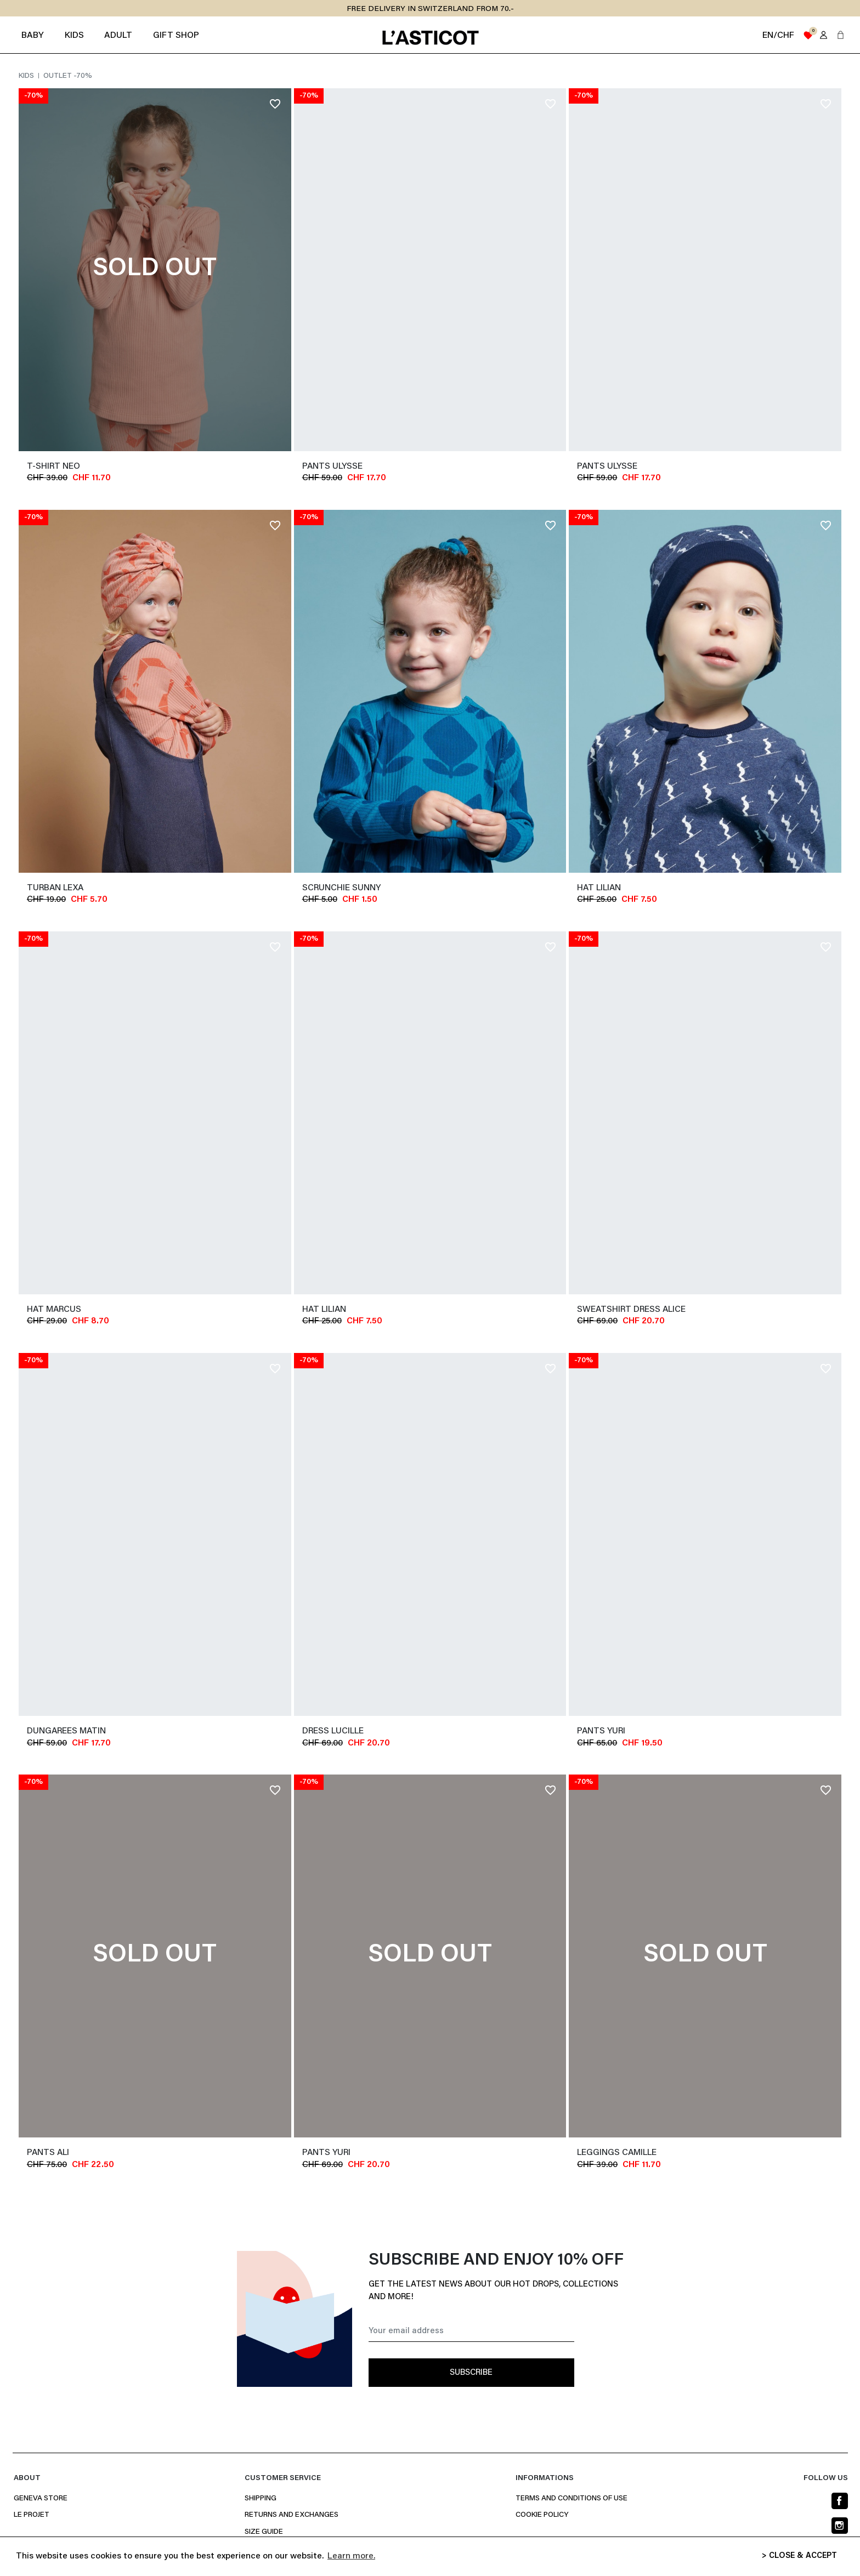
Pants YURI (601, 1731)
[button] (840, 35)
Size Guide (264, 2532)
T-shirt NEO (53, 466)
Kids (27, 76)
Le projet (31, 2515)
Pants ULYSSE (332, 466)
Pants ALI (48, 2152)
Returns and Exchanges (291, 2515)
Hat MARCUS (54, 1309)
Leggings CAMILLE (617, 2152)
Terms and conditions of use (571, 2499)
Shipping (260, 2499)
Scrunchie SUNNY (341, 888)
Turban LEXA (55, 888)
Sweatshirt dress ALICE (631, 1309)
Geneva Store (40, 2499)
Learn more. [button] (351, 2556)
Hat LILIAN (599, 888)
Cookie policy (542, 2515)
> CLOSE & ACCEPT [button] (799, 2556)
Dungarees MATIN (66, 1731)
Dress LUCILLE (333, 1731)
